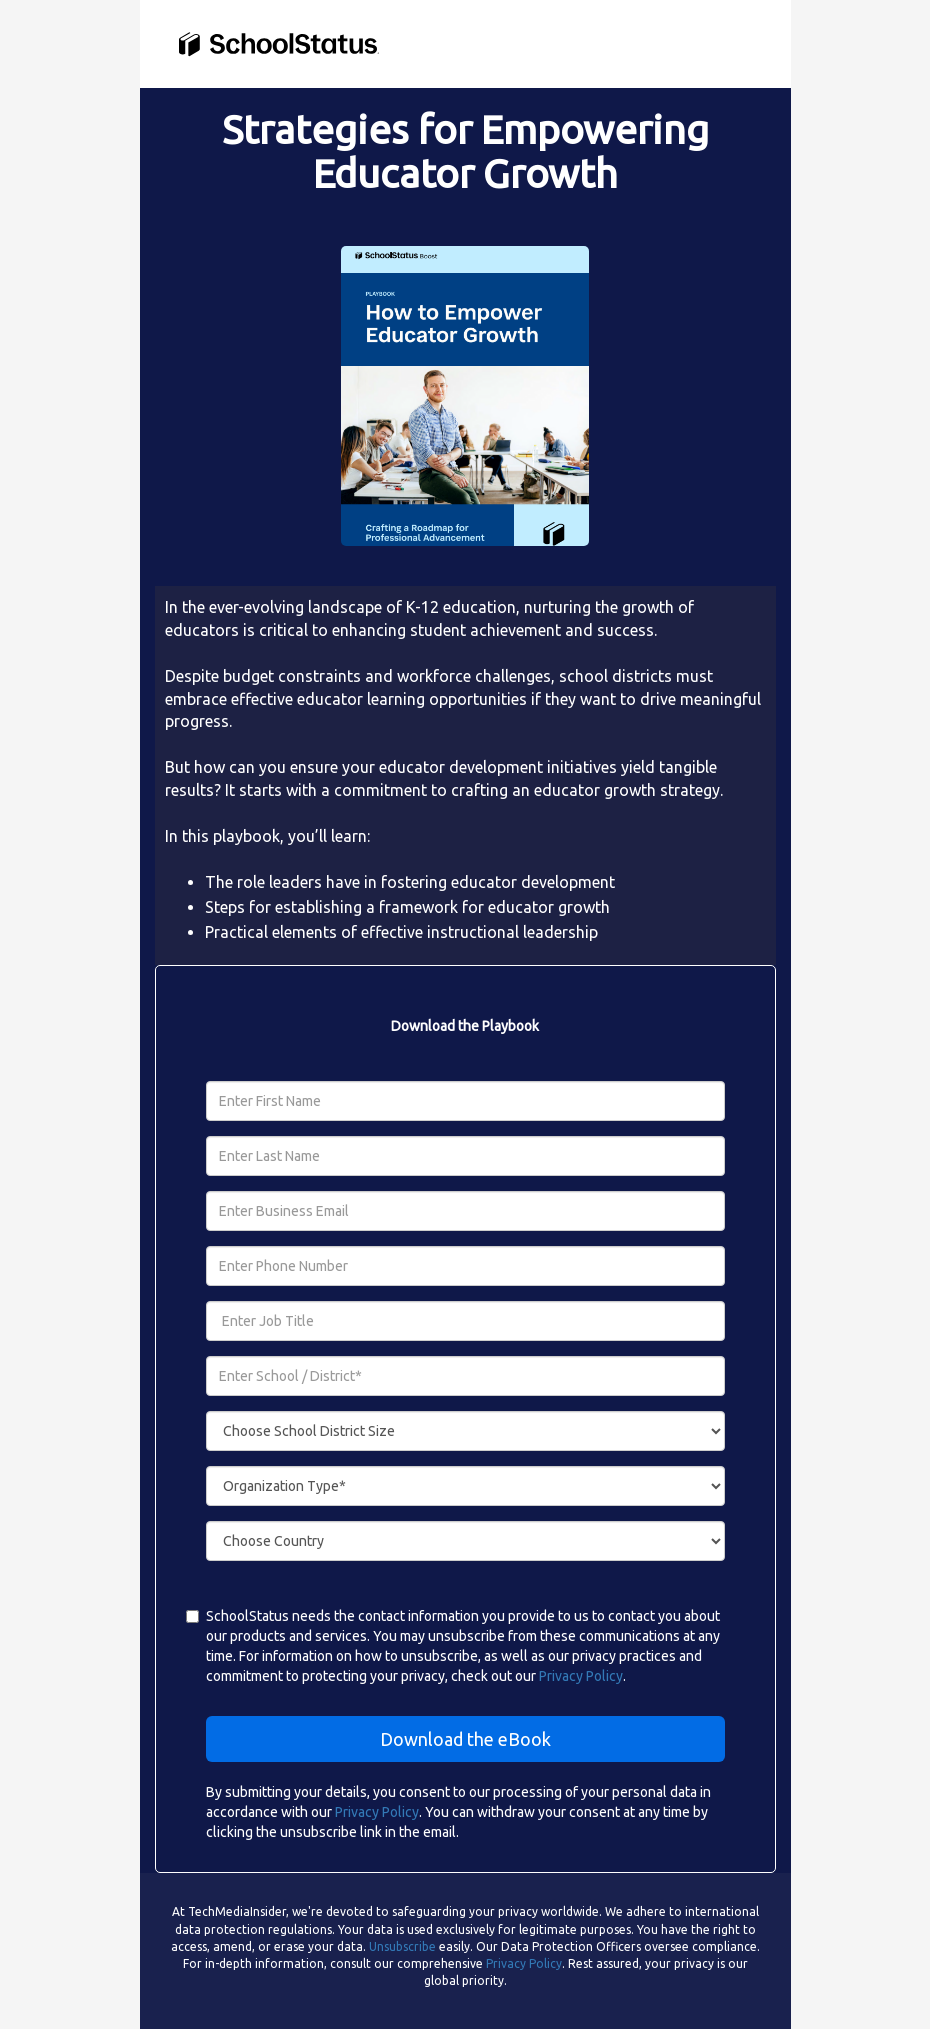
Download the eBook (465, 1739)
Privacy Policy (581, 1676)
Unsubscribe (402, 1946)
